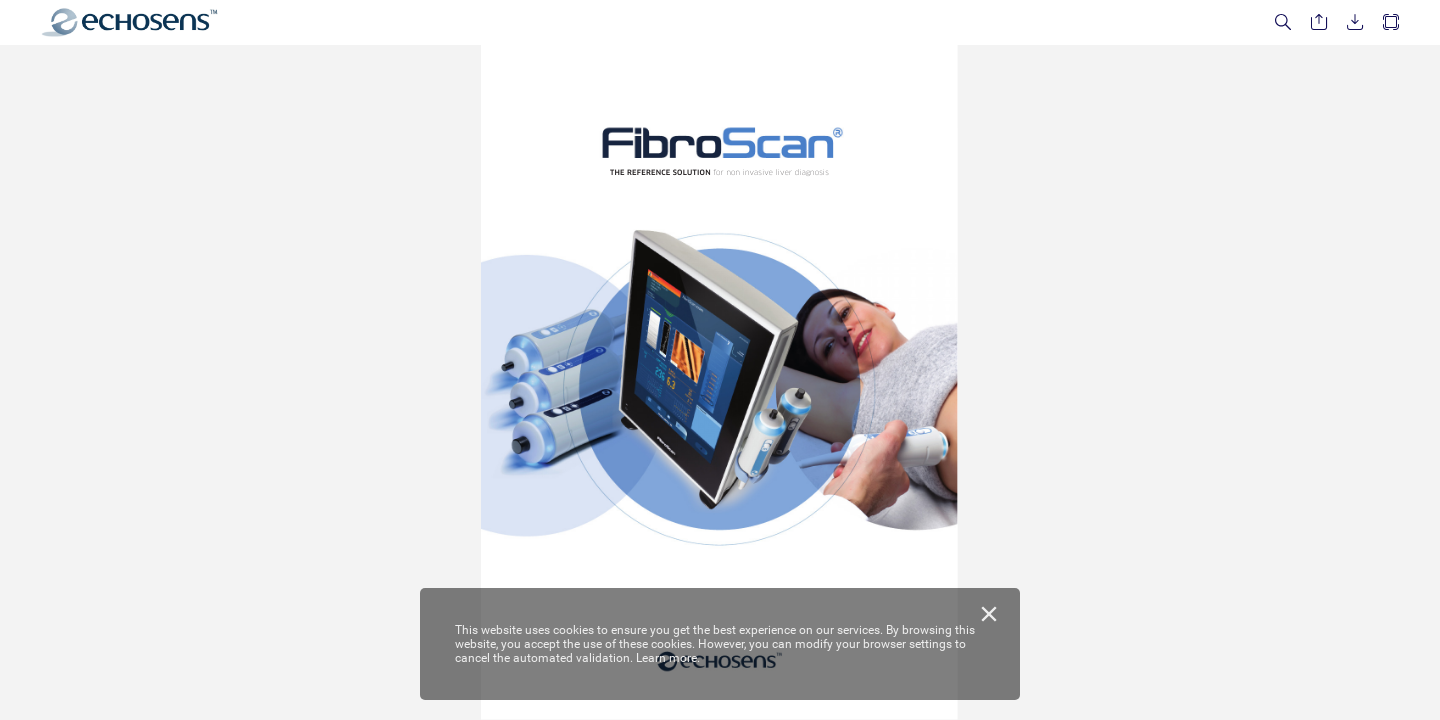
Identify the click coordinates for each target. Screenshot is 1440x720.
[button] (1283, 22)
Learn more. (668, 658)
